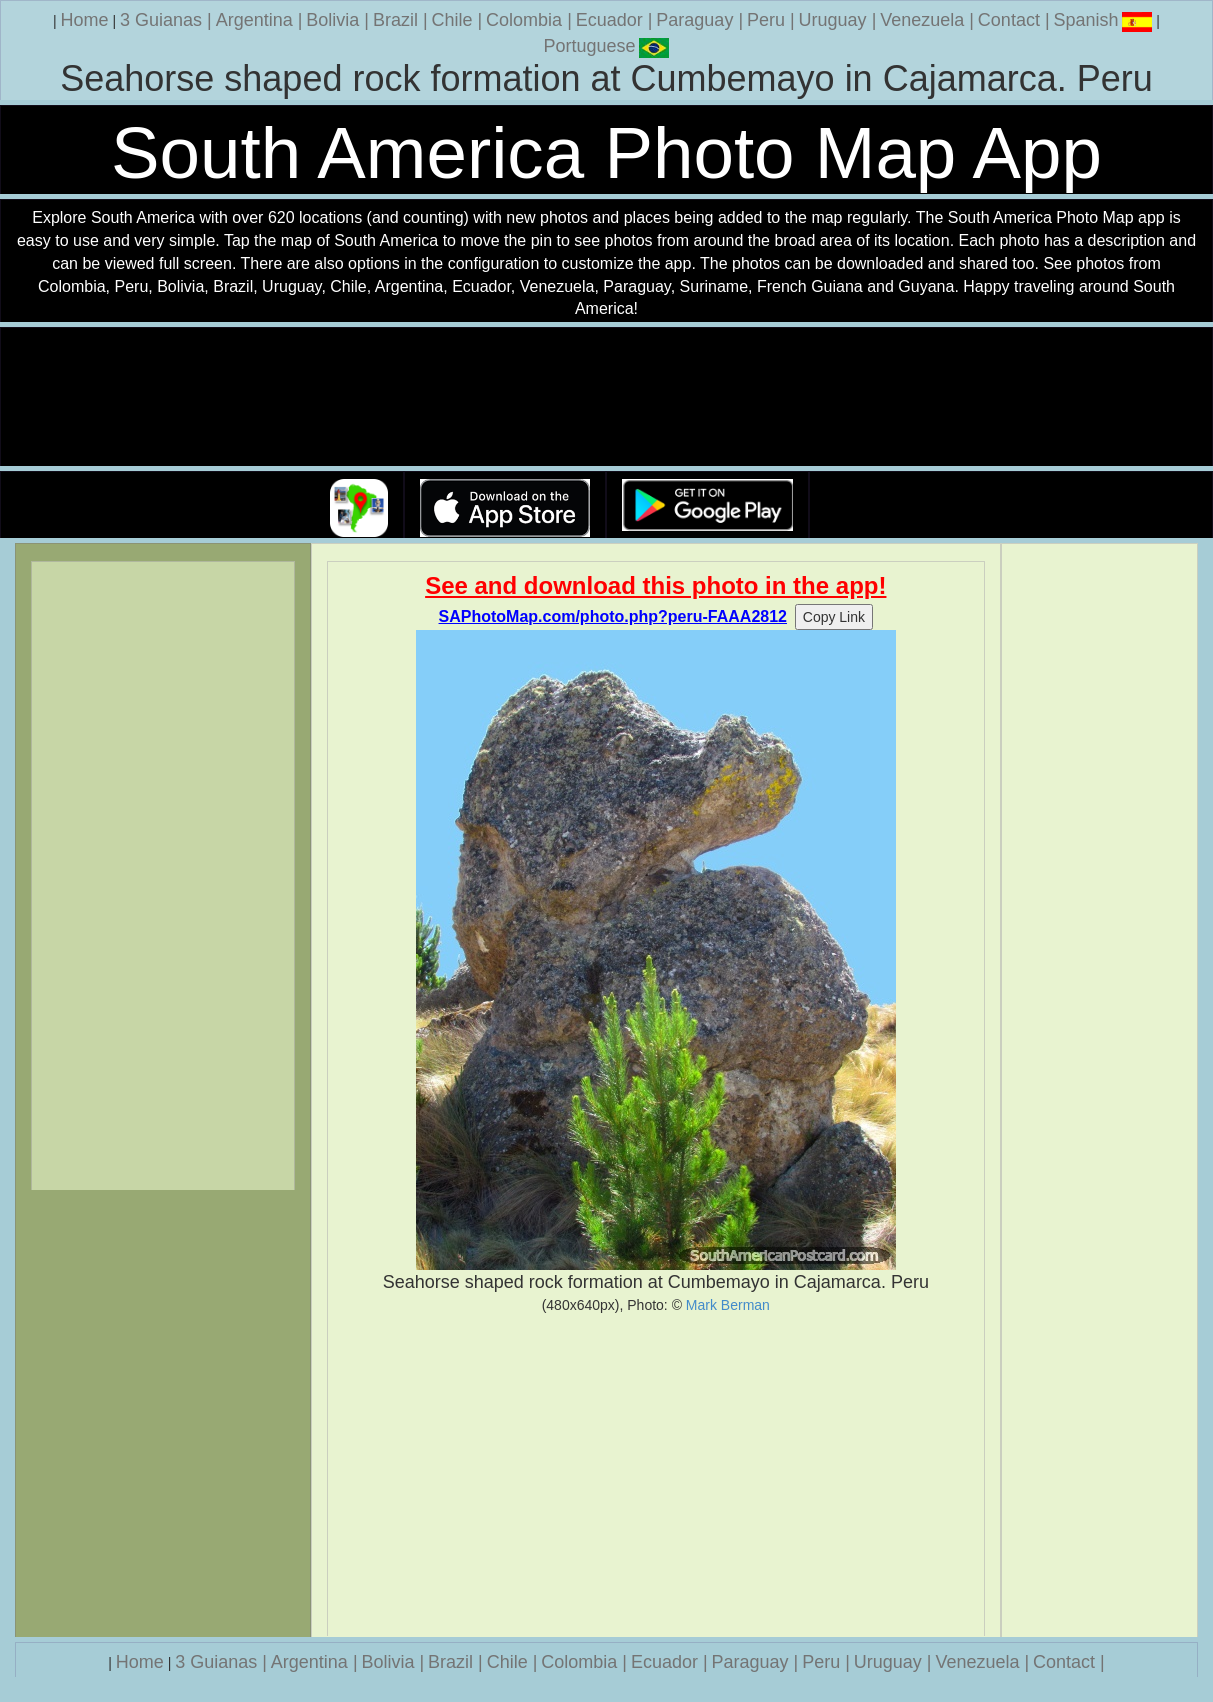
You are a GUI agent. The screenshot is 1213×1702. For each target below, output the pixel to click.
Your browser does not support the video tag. (607, 397)
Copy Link (834, 617)
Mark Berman (728, 1305)
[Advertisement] (656, 1475)
